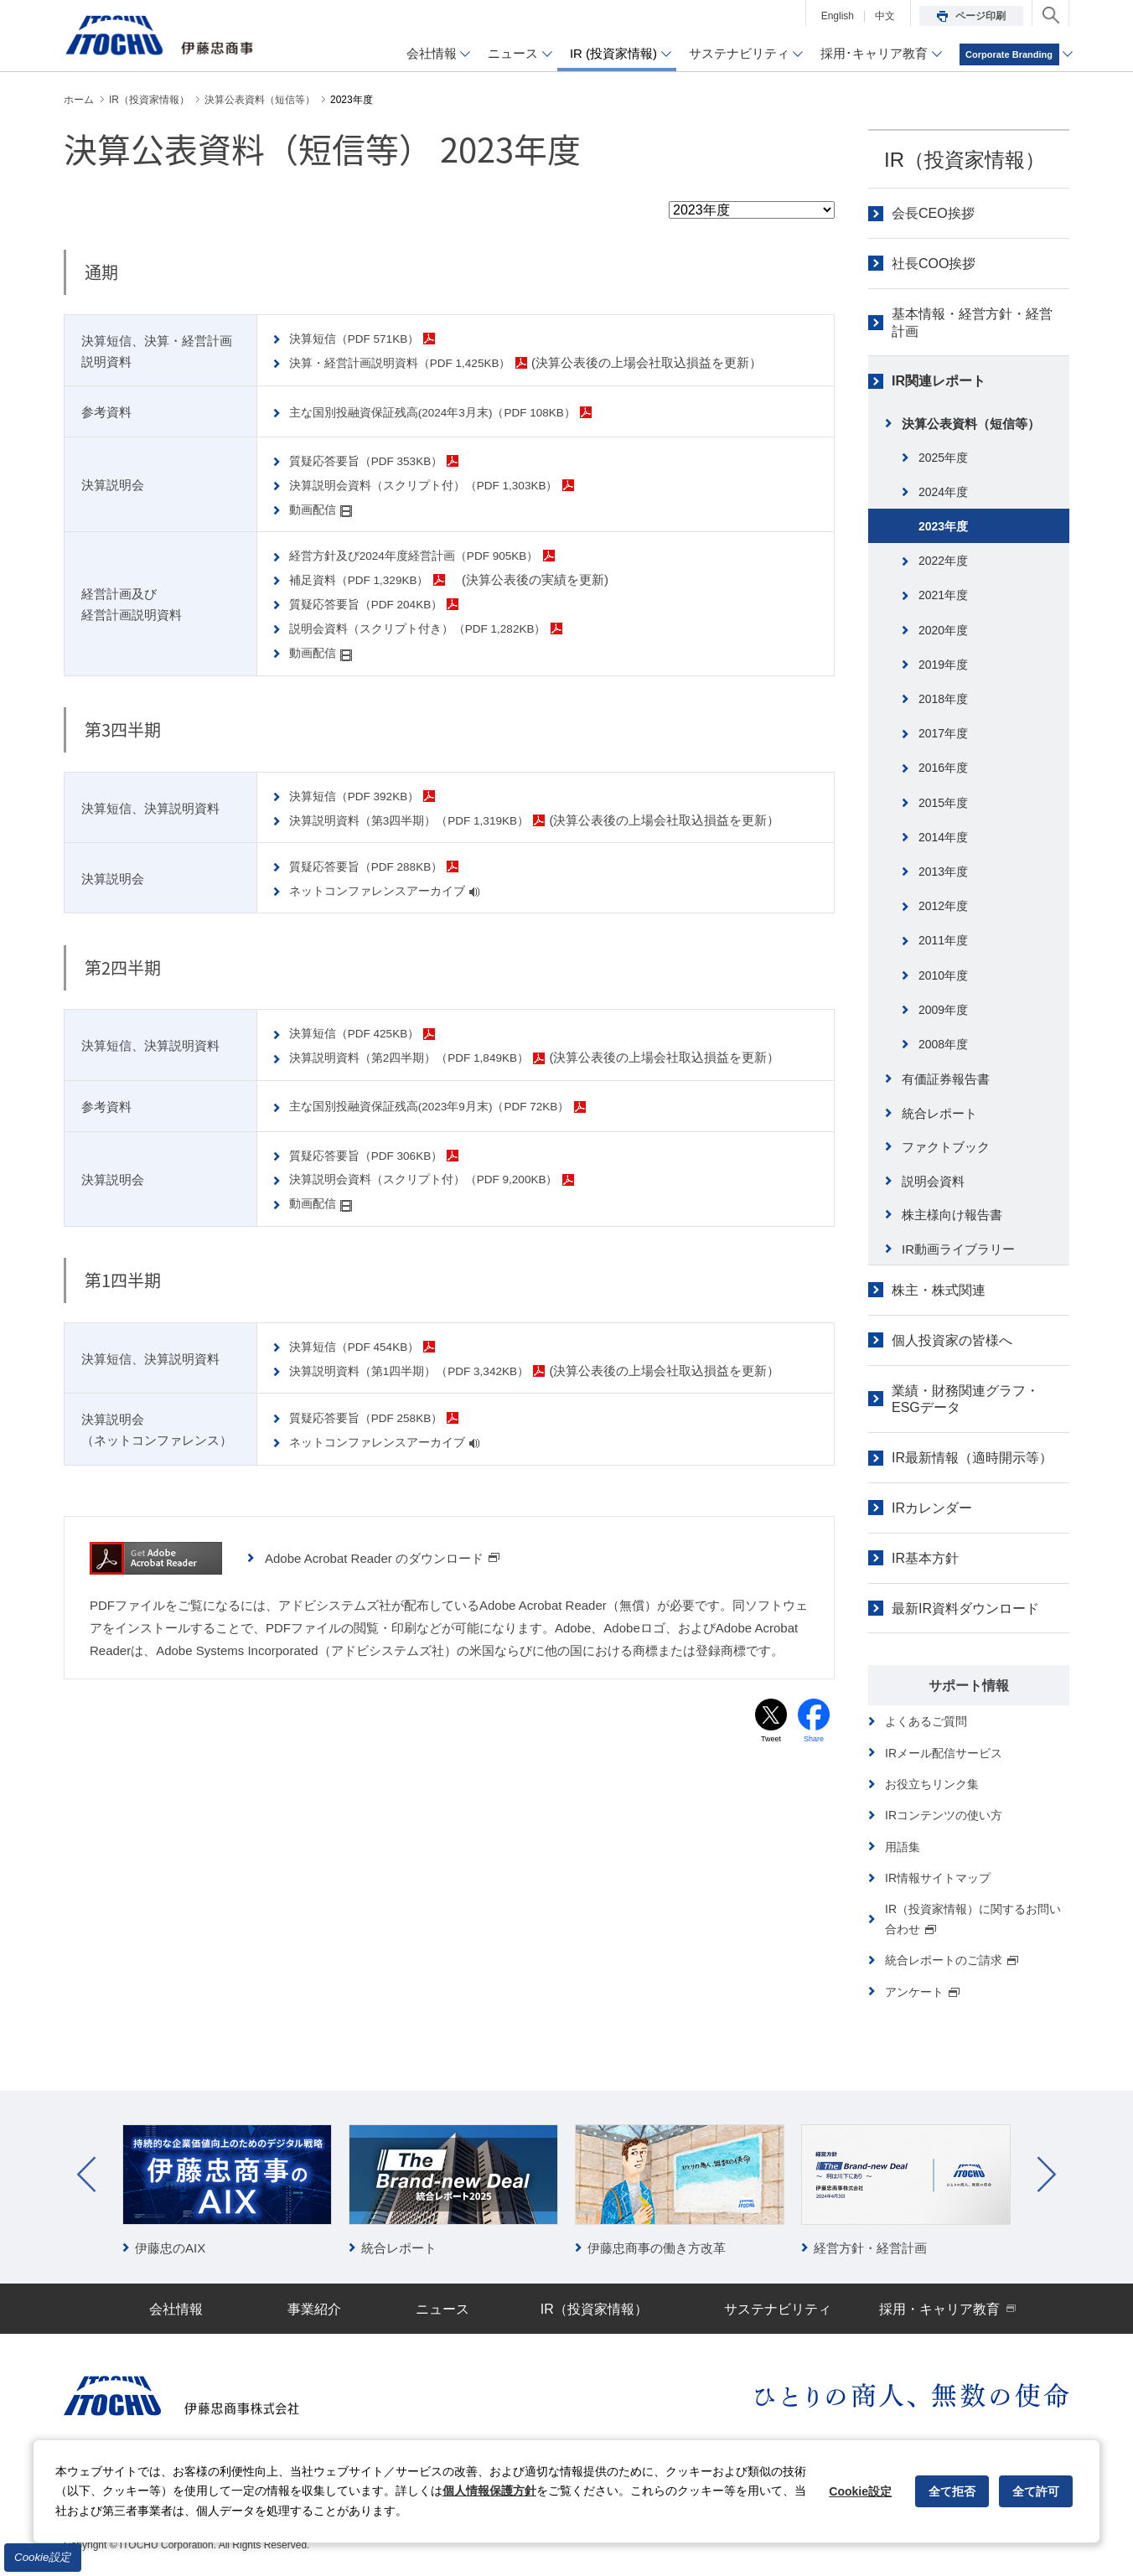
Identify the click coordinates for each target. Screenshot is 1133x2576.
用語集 (902, 1847)
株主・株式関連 (939, 1290)
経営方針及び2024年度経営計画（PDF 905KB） (434, 555)
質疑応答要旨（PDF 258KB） (382, 1417)
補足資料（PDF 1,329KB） (375, 579)
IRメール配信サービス (943, 1753)
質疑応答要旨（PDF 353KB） (382, 460)
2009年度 (943, 1009)
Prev (86, 2174)
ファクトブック (946, 1147)
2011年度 (943, 940)
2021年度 (943, 595)
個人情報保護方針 (489, 2490)
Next (1047, 2174)
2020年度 (943, 630)
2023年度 (943, 526)
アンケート (922, 1992)
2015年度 (943, 803)
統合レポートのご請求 (952, 1960)
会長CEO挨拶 (933, 213)
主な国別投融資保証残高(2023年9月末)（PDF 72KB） (451, 1106)
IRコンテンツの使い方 (943, 1815)
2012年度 (943, 906)
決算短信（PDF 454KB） (370, 1345)
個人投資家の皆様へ (952, 1340)
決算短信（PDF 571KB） (370, 338)
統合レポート (939, 1113)
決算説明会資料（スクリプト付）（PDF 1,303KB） (444, 485)
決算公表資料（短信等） (971, 423)
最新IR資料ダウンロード (965, 1608)
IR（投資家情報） (964, 159)
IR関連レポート (939, 381)
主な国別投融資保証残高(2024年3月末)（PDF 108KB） (454, 412)
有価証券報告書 (946, 1079)
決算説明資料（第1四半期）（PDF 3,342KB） (429, 1370)
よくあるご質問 (926, 1721)
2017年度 (943, 733)
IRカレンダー (932, 1508)
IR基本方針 (925, 1558)
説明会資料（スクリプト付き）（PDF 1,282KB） (438, 628)
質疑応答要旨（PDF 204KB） (382, 604)
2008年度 (943, 1044)
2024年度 (943, 492)
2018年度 (943, 699)
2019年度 (943, 664)
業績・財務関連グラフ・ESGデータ (965, 1399)
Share (814, 1740)
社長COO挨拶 (933, 263)
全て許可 (1035, 2491)
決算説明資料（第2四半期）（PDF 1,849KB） (429, 1057)
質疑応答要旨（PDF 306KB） (382, 1154)
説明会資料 (933, 1181)
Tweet (771, 1740)
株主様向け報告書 (952, 1215)
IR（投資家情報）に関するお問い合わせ (973, 1918)
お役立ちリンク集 (932, 1784)
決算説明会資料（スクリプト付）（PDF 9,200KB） (444, 1179)
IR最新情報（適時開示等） (972, 1458)
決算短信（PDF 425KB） (370, 1033)
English (837, 16)
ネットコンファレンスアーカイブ (392, 889)
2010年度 (943, 975)
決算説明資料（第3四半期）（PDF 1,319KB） (429, 819)
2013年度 (943, 871)
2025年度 (943, 457)
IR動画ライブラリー (958, 1249)
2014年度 (943, 837)
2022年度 (943, 560)
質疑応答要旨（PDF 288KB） (382, 866)
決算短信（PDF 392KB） (370, 795)
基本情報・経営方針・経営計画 (972, 323)
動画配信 (324, 509)
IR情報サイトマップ (938, 1878)
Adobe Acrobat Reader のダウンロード (382, 1557)
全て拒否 (952, 2491)
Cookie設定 (42, 2557)
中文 (885, 16)
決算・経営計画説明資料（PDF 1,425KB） (419, 362)
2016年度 (943, 767)
